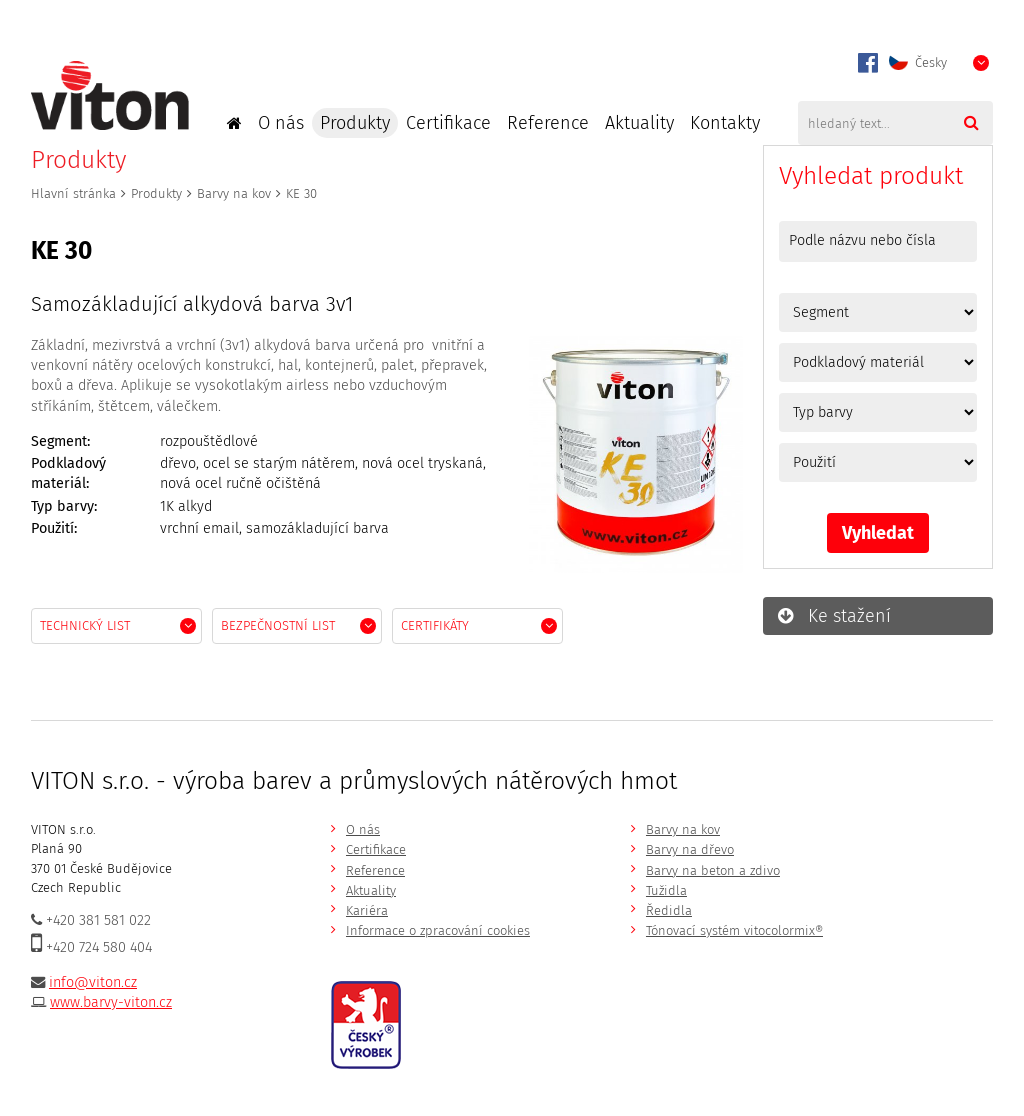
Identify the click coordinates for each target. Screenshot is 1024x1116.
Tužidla (666, 890)
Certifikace (448, 123)
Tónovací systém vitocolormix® (734, 930)
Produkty (355, 123)
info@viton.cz (93, 982)
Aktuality (639, 123)
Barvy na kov (234, 193)
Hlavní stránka (73, 193)
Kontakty (725, 123)
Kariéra (367, 910)
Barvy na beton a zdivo (713, 870)
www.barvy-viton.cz (111, 1002)
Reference (548, 123)
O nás (281, 123)
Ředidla (669, 910)
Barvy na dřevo (690, 849)
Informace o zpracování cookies (438, 930)
